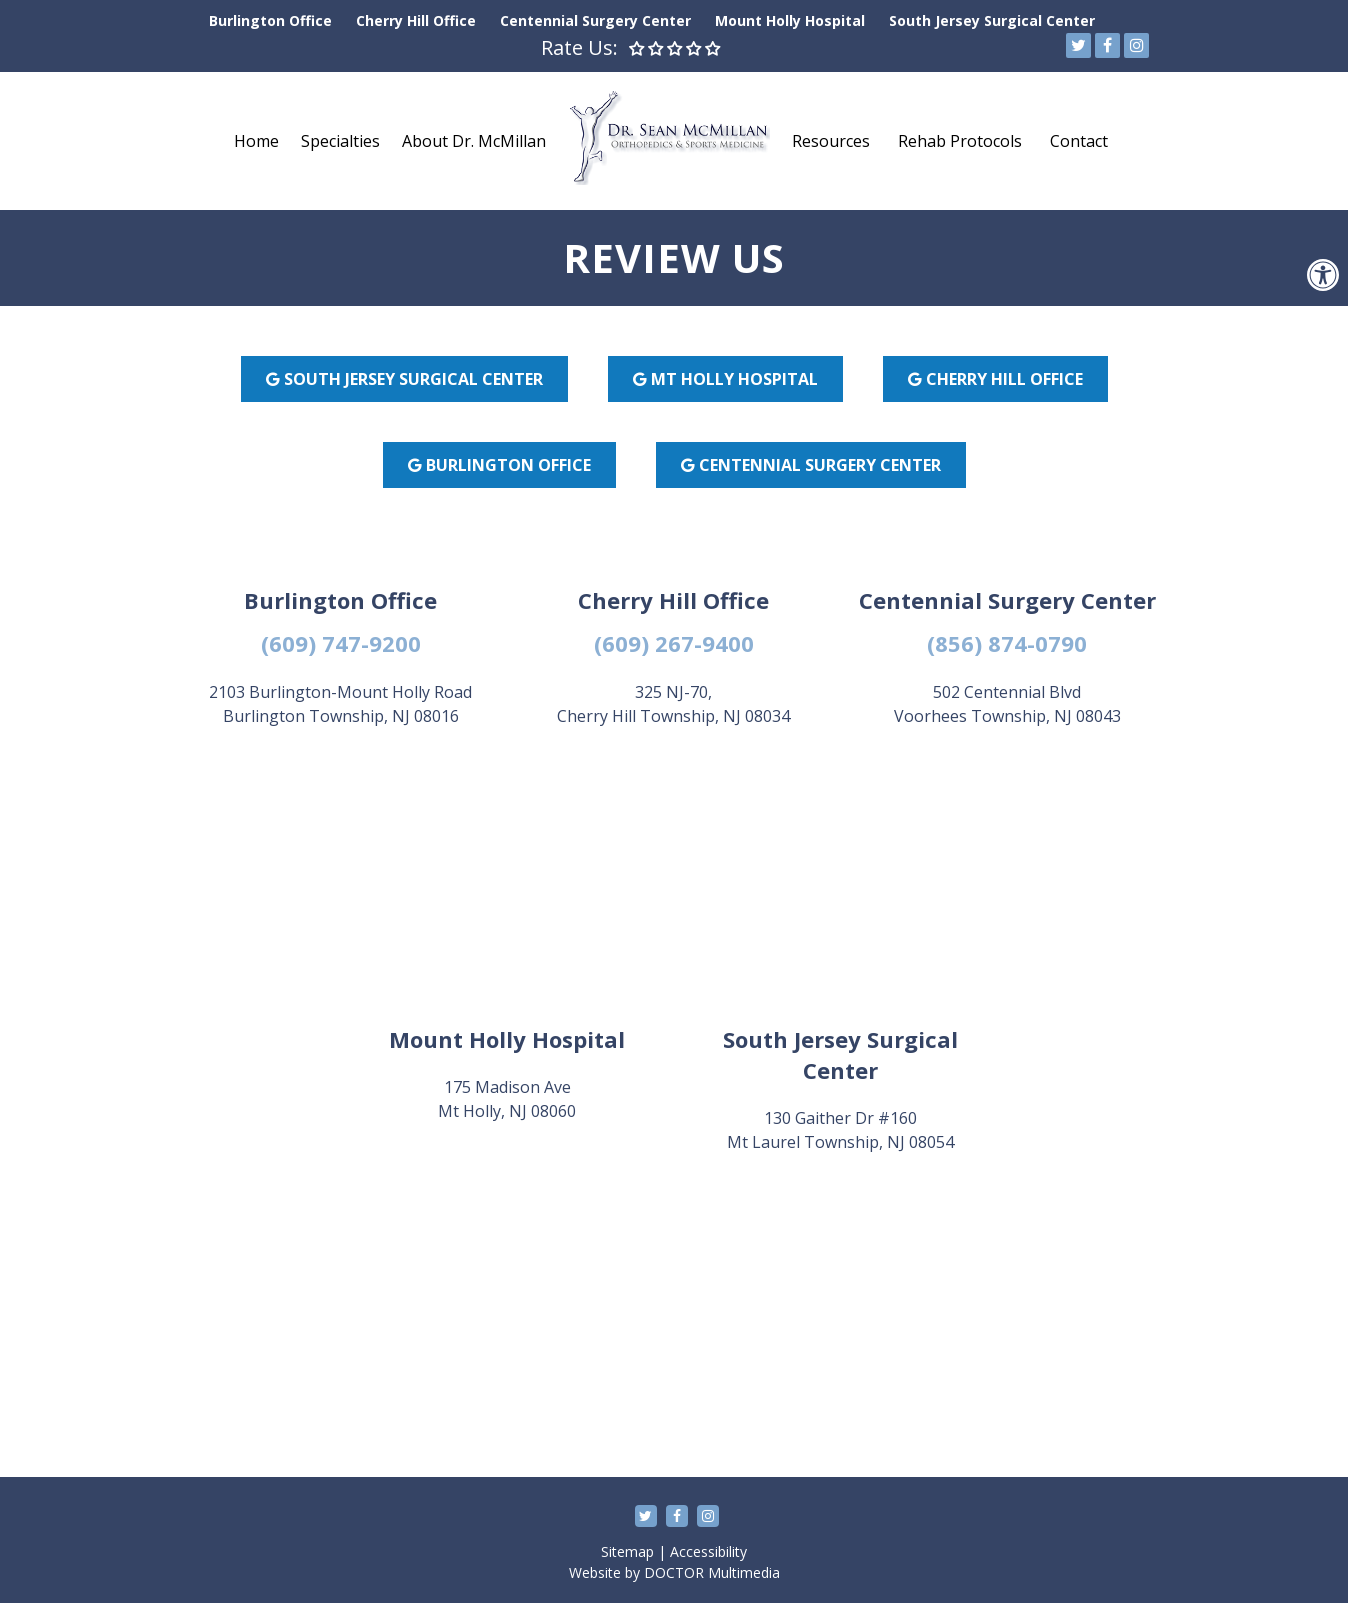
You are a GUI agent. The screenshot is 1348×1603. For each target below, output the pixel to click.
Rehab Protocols (960, 141)
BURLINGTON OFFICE (499, 465)
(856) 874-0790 (1007, 643)
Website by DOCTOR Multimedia (674, 1572)
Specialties (340, 141)
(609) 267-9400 (674, 643)
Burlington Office (270, 20)
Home (256, 141)
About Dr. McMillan (474, 141)
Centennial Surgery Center (595, 20)
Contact (1079, 141)
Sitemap (627, 1551)
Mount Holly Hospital (790, 20)
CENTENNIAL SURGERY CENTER (811, 465)
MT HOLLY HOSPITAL (725, 379)
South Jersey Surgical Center (992, 20)
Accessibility (708, 1551)
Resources (831, 141)
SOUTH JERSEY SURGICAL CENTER (404, 379)
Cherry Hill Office (416, 20)
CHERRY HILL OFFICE (995, 379)
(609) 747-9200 (341, 643)
